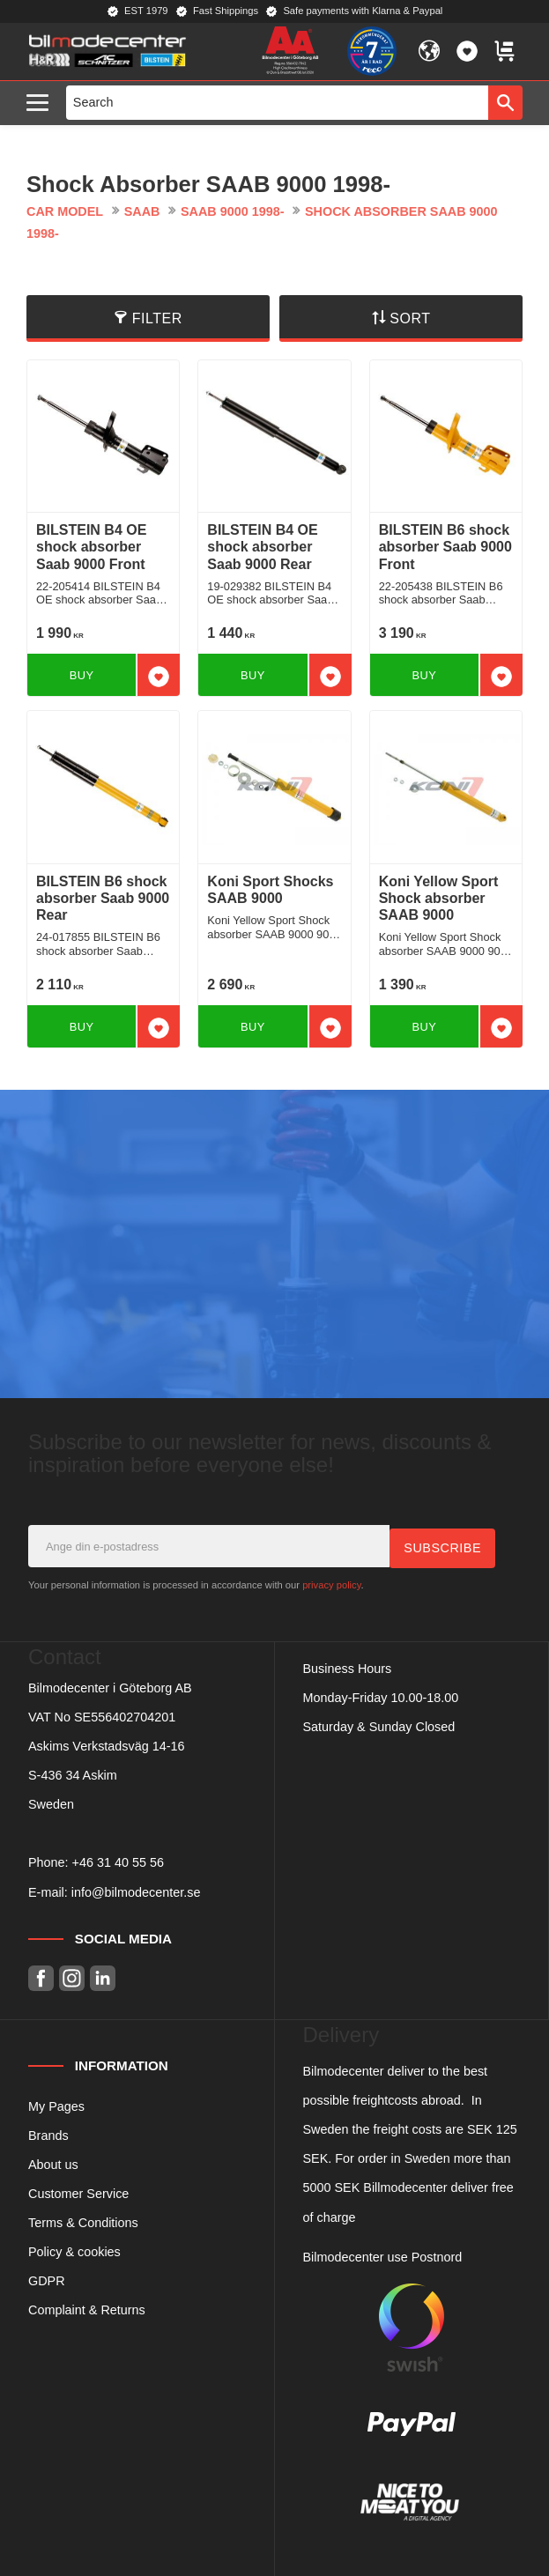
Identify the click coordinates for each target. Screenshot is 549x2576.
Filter (157, 318)
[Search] (505, 102)
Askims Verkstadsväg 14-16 (106, 1745)
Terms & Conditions (83, 2222)
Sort (409, 318)
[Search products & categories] (277, 102)
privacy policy (331, 1584)
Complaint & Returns (86, 2310)
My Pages (56, 2106)
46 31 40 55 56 (121, 1862)
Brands (48, 2135)
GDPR (46, 2280)
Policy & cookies (74, 2251)
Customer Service (78, 2193)
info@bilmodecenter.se (136, 1891)
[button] (41, 103)
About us (53, 2164)
